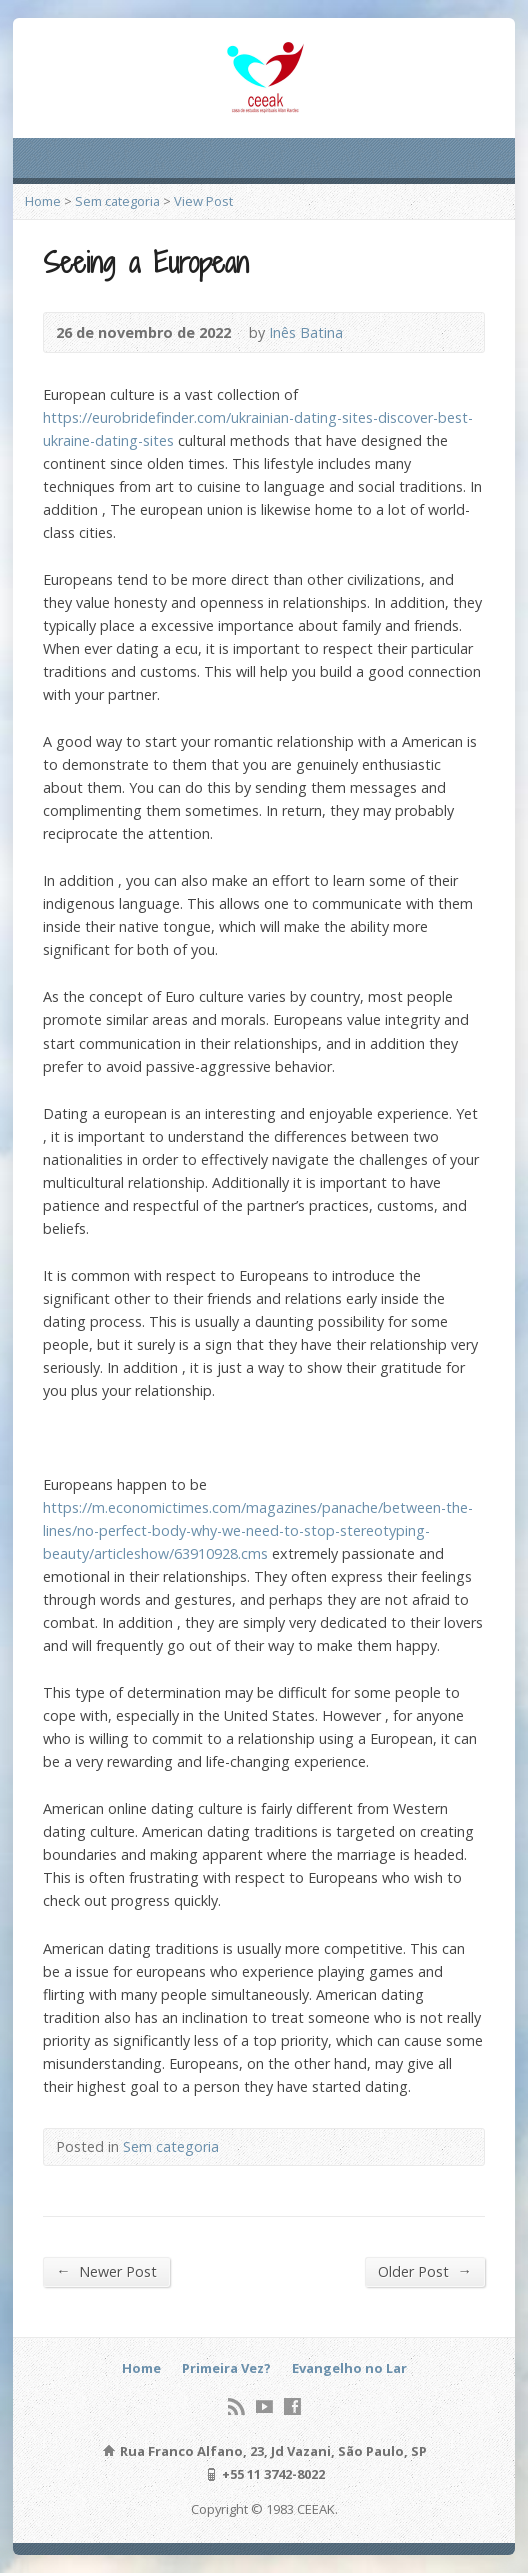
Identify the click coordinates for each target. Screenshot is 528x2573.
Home (43, 201)
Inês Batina (306, 332)
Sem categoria (117, 201)
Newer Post (106, 2271)
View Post (203, 201)
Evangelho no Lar (349, 2368)
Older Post (424, 2271)
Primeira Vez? (226, 2368)
